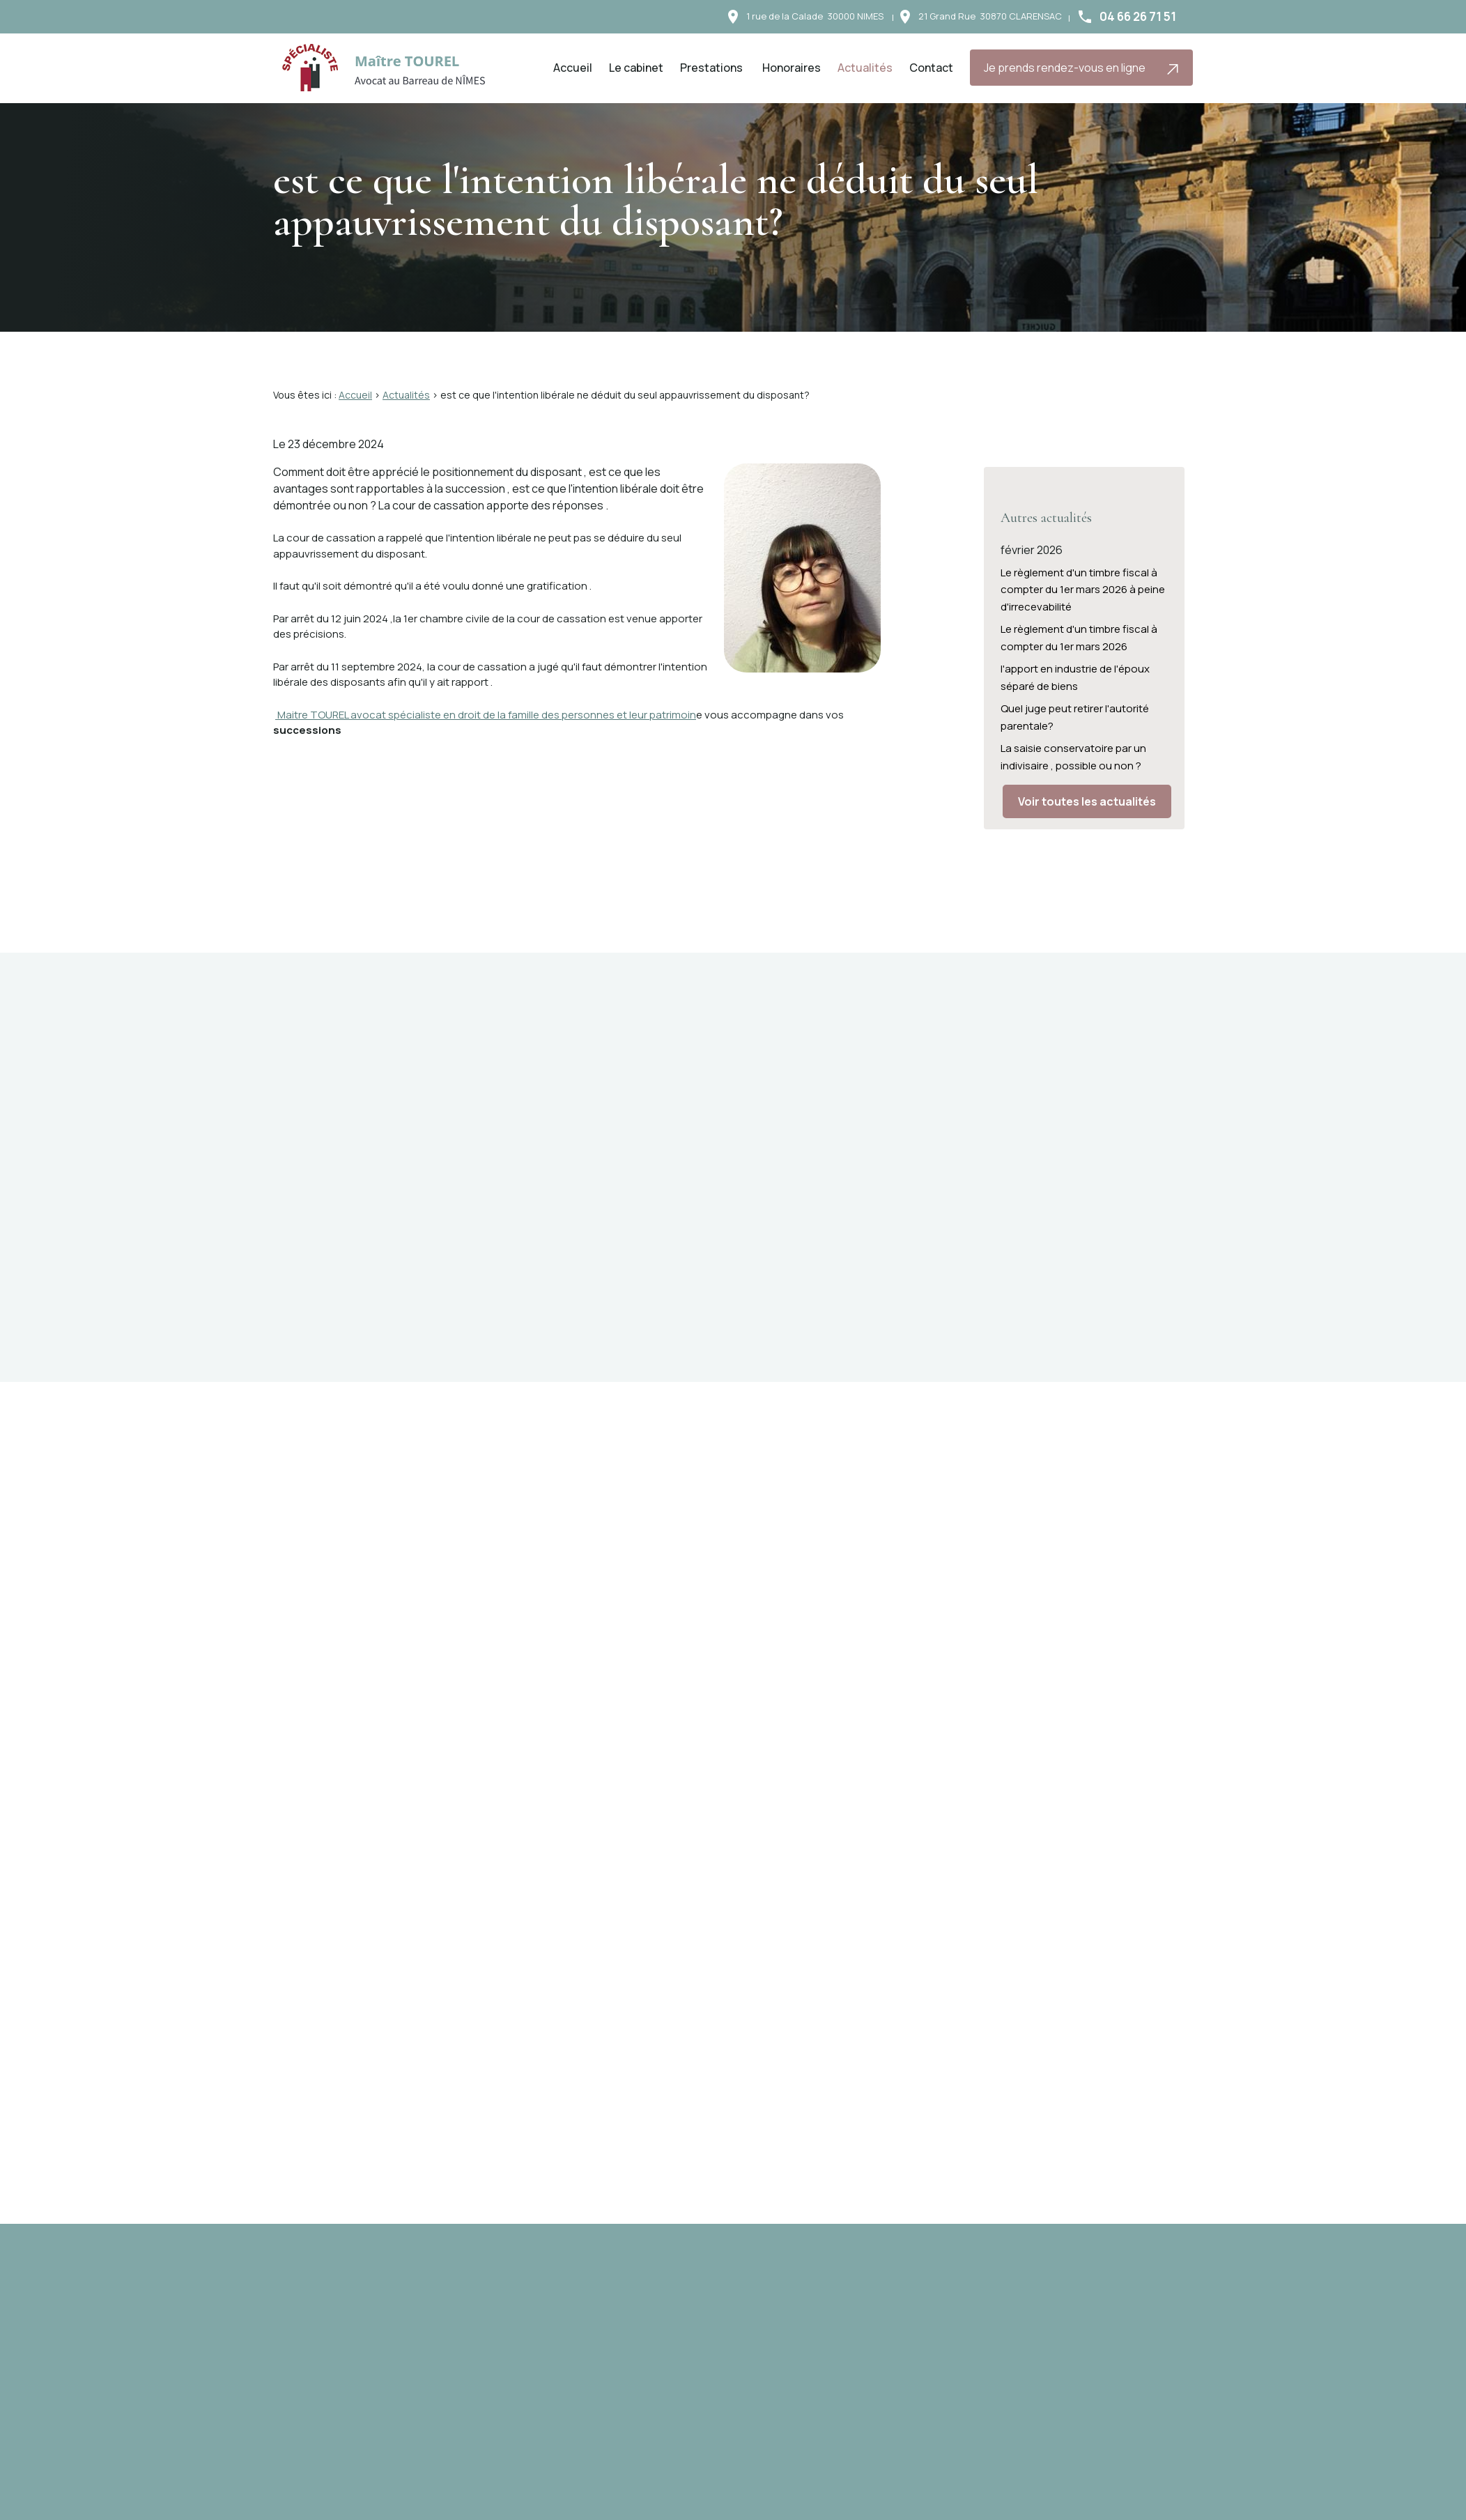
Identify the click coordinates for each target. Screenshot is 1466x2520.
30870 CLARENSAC (990, 16)
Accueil (572, 67)
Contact (931, 67)
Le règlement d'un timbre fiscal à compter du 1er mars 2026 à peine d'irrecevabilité (1083, 575)
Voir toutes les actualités (1087, 786)
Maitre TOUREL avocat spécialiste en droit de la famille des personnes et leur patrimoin (485, 714)
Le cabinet (636, 67)
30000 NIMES (815, 16)
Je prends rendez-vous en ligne (1082, 68)
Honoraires (791, 67)
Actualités (865, 67)
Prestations (711, 67)
